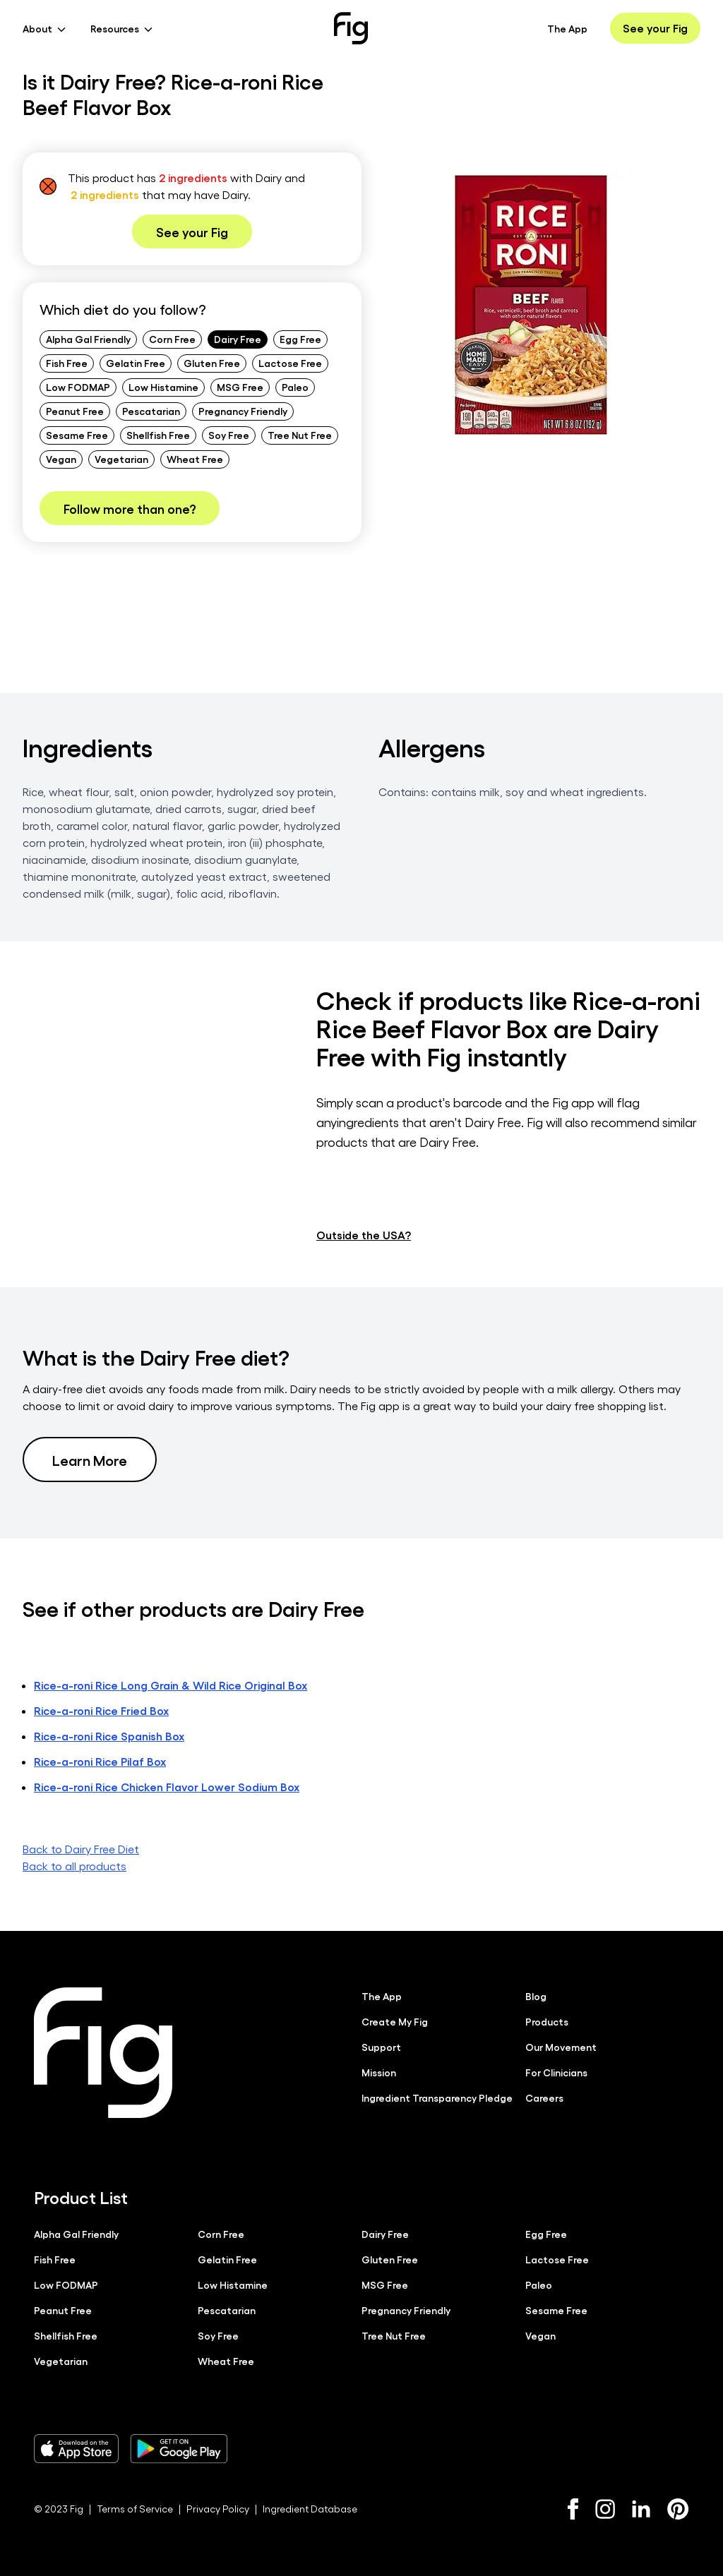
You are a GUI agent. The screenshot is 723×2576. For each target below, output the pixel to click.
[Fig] (351, 28)
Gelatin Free (135, 362)
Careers (544, 2096)
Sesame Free (77, 434)
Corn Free (172, 338)
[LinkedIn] (641, 2508)
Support (381, 2046)
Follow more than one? (130, 508)
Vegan (61, 458)
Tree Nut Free (300, 434)
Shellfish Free (158, 434)
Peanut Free (75, 410)
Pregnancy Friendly (242, 410)
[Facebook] (573, 2508)
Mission (379, 2071)
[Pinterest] (678, 2508)
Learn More (89, 1458)
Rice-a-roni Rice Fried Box (101, 1709)
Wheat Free (195, 458)
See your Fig (655, 28)
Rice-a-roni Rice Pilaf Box (100, 1760)
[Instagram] (605, 2508)
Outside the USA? (363, 1234)
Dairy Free (237, 338)
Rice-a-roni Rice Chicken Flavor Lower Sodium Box (166, 1786)
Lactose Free (290, 362)
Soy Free (228, 434)
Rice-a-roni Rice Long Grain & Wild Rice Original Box (170, 1684)
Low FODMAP (78, 386)
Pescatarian (151, 410)
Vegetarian (121, 458)
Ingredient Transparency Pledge (437, 2096)
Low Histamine (163, 386)
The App (567, 28)
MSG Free (240, 386)
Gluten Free (212, 362)
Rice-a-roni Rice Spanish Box (109, 1735)
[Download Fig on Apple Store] (76, 2448)
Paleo (295, 386)
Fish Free (67, 362)
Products (546, 2020)
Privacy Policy (217, 2508)
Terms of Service (135, 2508)
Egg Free (300, 338)
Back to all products (74, 1865)
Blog (535, 1995)
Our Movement (561, 2046)
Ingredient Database (310, 2508)
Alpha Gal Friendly (88, 338)
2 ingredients (193, 177)
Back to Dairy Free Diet (81, 1848)
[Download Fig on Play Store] (178, 2448)
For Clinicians (556, 2071)
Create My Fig (395, 2020)
